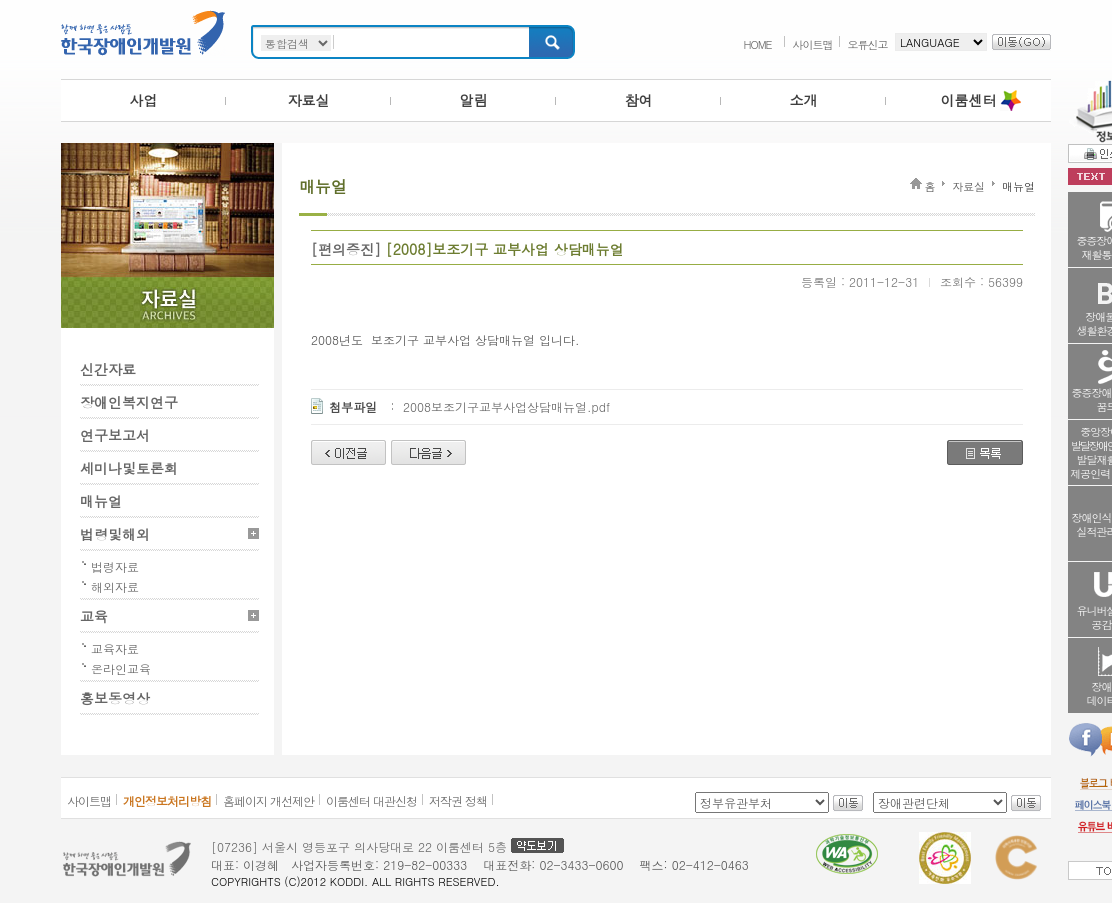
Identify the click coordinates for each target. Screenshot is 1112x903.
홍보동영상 (115, 698)
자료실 (309, 100)
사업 (144, 100)
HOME (757, 44)
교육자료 (115, 648)
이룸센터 (969, 100)
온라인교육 (121, 668)
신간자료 (108, 369)
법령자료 (115, 566)
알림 (474, 100)
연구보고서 (115, 435)
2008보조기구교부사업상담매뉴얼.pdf (506, 406)
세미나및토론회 (129, 468)
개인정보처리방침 (167, 800)
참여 (639, 100)
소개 (804, 100)
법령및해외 (115, 534)
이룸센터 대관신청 (371, 800)
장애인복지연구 (129, 402)
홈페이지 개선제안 (268, 800)
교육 (94, 616)
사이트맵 (813, 44)
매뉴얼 (101, 501)
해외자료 (115, 586)
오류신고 (868, 44)
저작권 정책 (458, 800)
